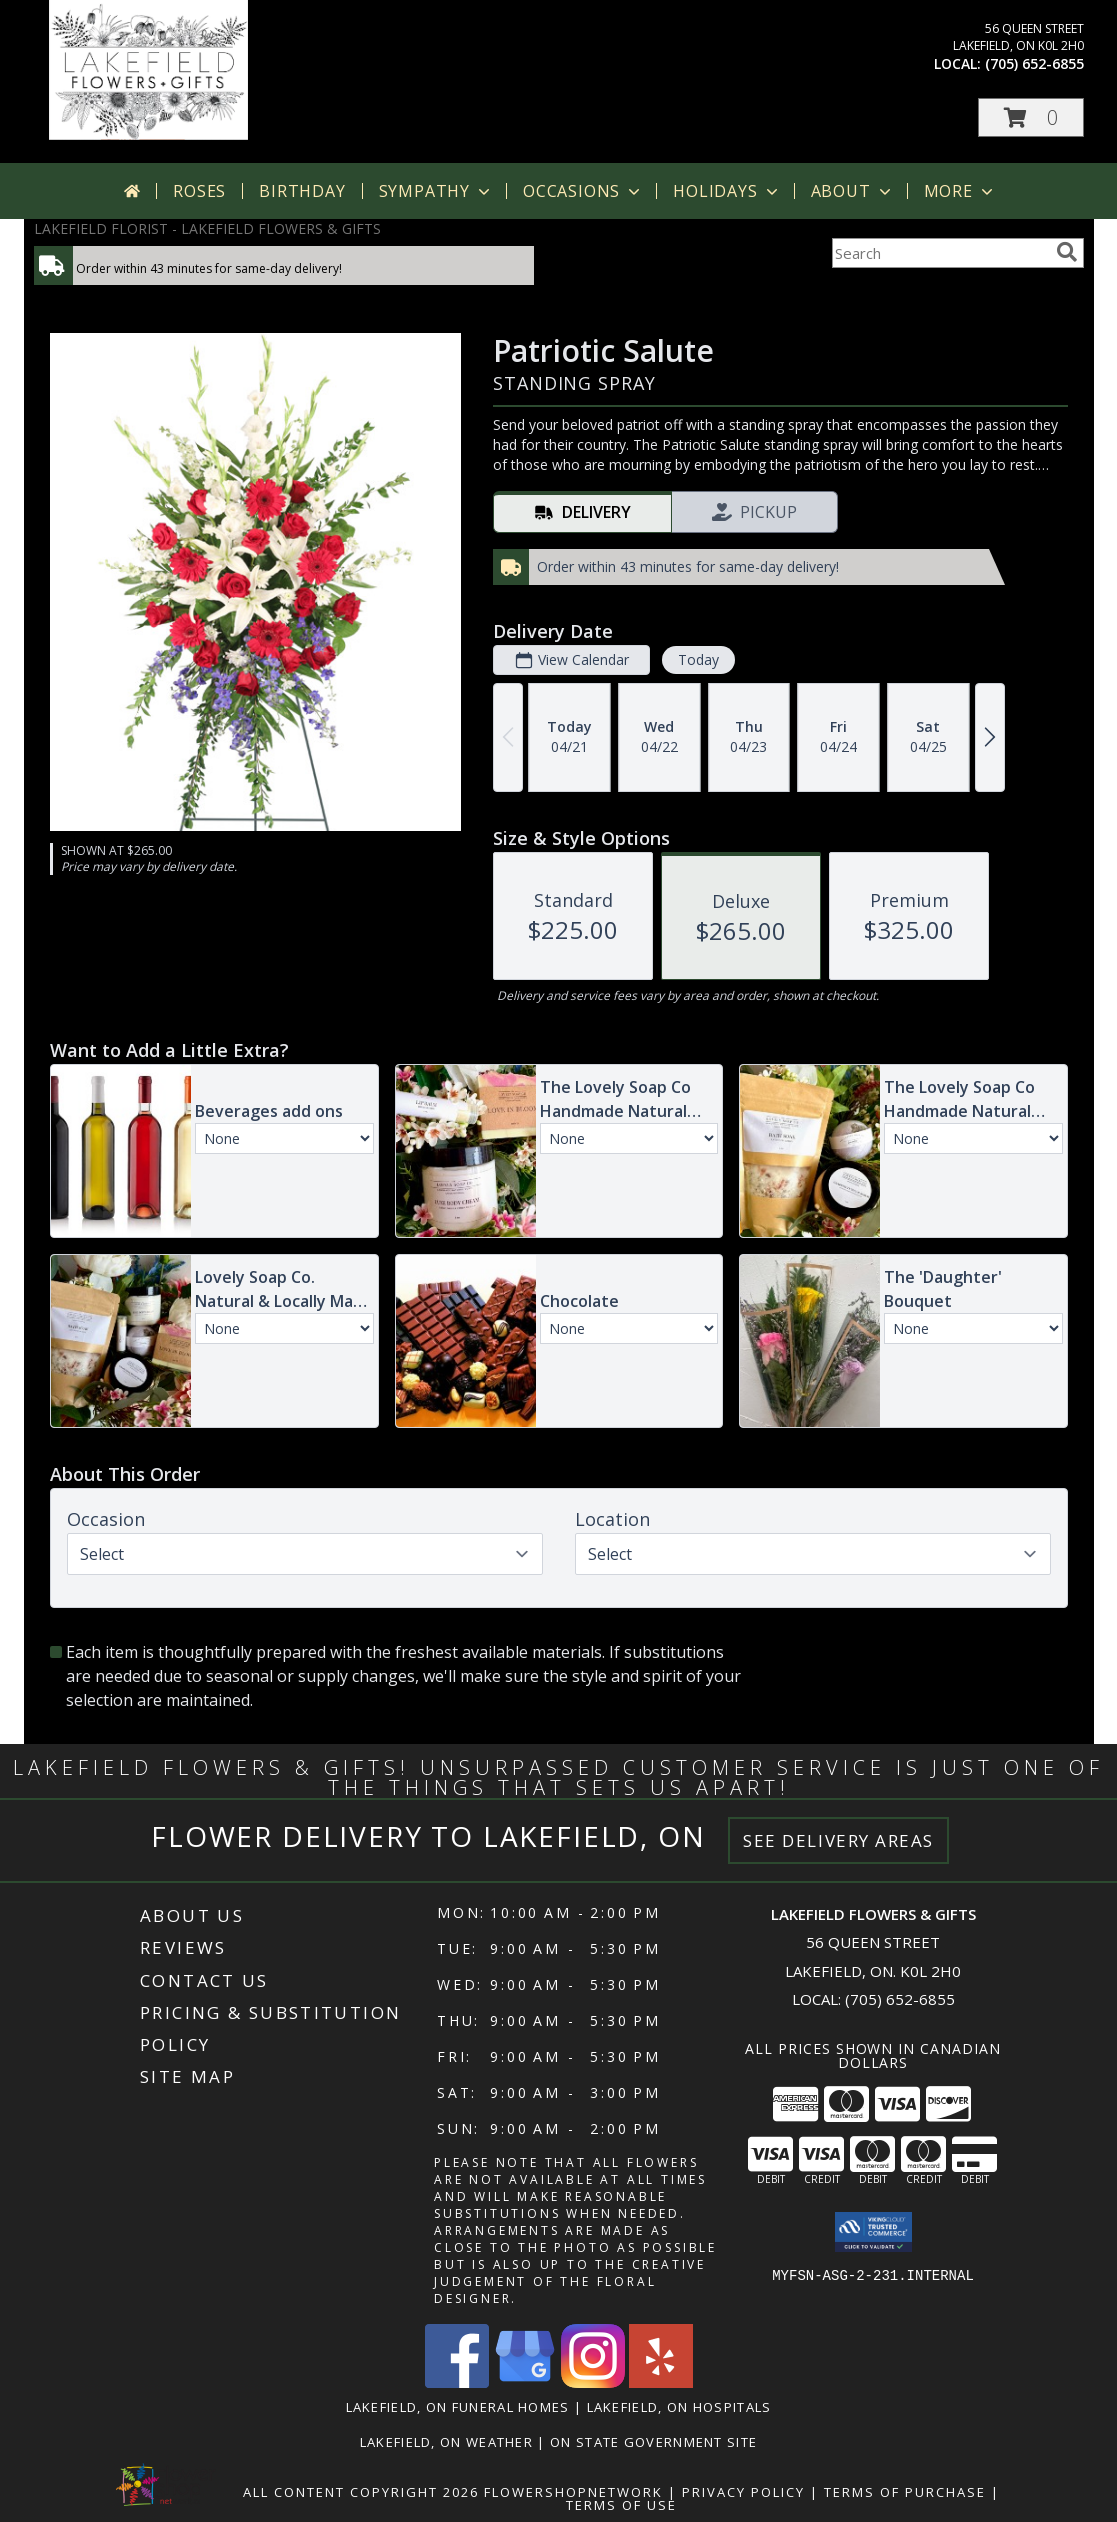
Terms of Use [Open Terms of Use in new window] (621, 2505)
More (960, 191)
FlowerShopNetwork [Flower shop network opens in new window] (573, 2492)
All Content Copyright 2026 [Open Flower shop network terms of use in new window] (361, 2492)
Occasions (583, 191)
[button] (1031, 117)
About (853, 191)
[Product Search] (940, 253)
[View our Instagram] (593, 2382)
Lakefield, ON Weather (446, 2442)
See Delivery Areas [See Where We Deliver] (838, 1840)
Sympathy (436, 191)
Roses (199, 191)
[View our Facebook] (457, 2382)
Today (697, 659)
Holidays (727, 191)
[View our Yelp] (661, 2382)
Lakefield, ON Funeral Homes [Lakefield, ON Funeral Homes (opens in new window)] (458, 2407)
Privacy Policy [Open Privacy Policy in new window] (743, 2492)
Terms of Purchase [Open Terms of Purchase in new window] (905, 2492)
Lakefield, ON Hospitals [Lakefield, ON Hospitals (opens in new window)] (679, 2407)
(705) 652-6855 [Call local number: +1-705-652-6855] (1034, 63)
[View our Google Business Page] (525, 2382)
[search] (1067, 252)
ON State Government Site (653, 2442)
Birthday (302, 191)
